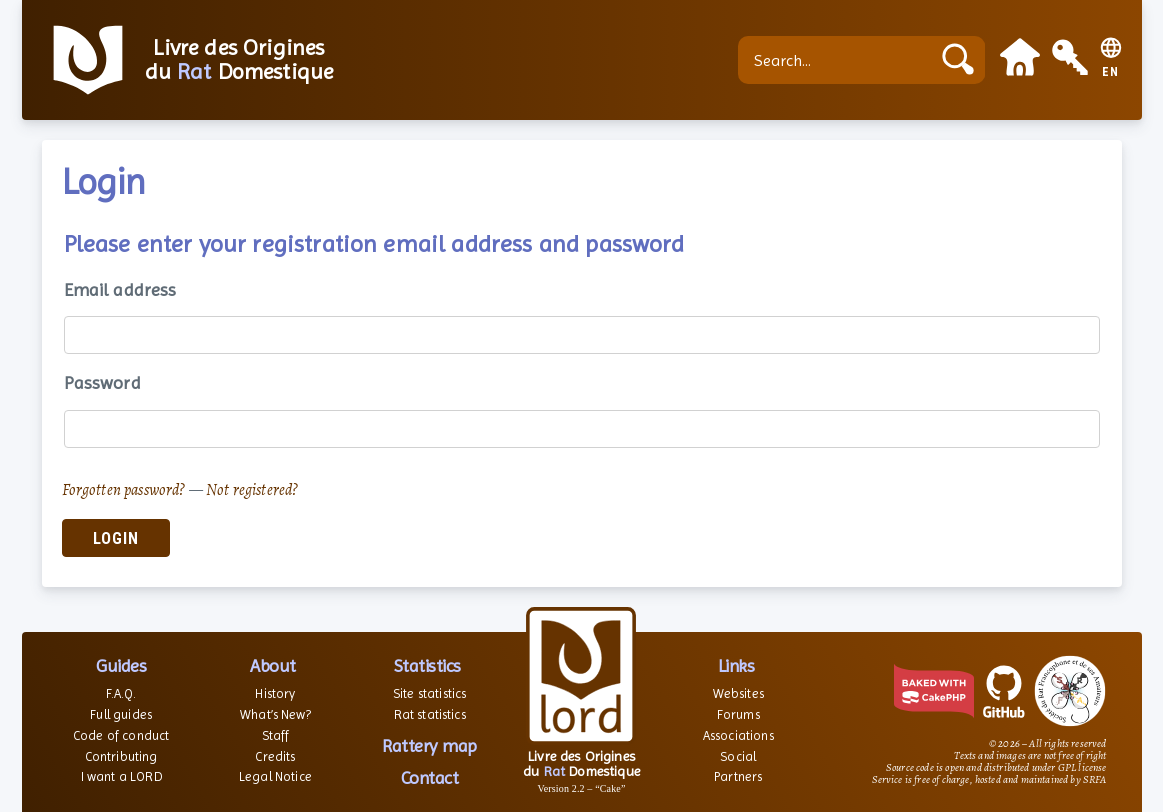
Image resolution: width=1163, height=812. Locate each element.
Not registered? (252, 490)
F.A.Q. (121, 693)
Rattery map (429, 745)
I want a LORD (121, 776)
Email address (120, 289)
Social (738, 756)
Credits (275, 756)
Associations (738, 735)
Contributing (121, 756)
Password (102, 382)
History (275, 693)
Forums (738, 714)
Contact (430, 777)
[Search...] (839, 60)
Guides (121, 665)
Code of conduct (121, 735)
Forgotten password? (124, 490)
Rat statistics (430, 714)
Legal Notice (275, 776)
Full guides (121, 714)
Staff (276, 735)
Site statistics (429, 693)
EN (1110, 72)
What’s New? (275, 714)
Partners (738, 776)
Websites (738, 693)
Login (116, 538)
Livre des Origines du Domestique (239, 60)
